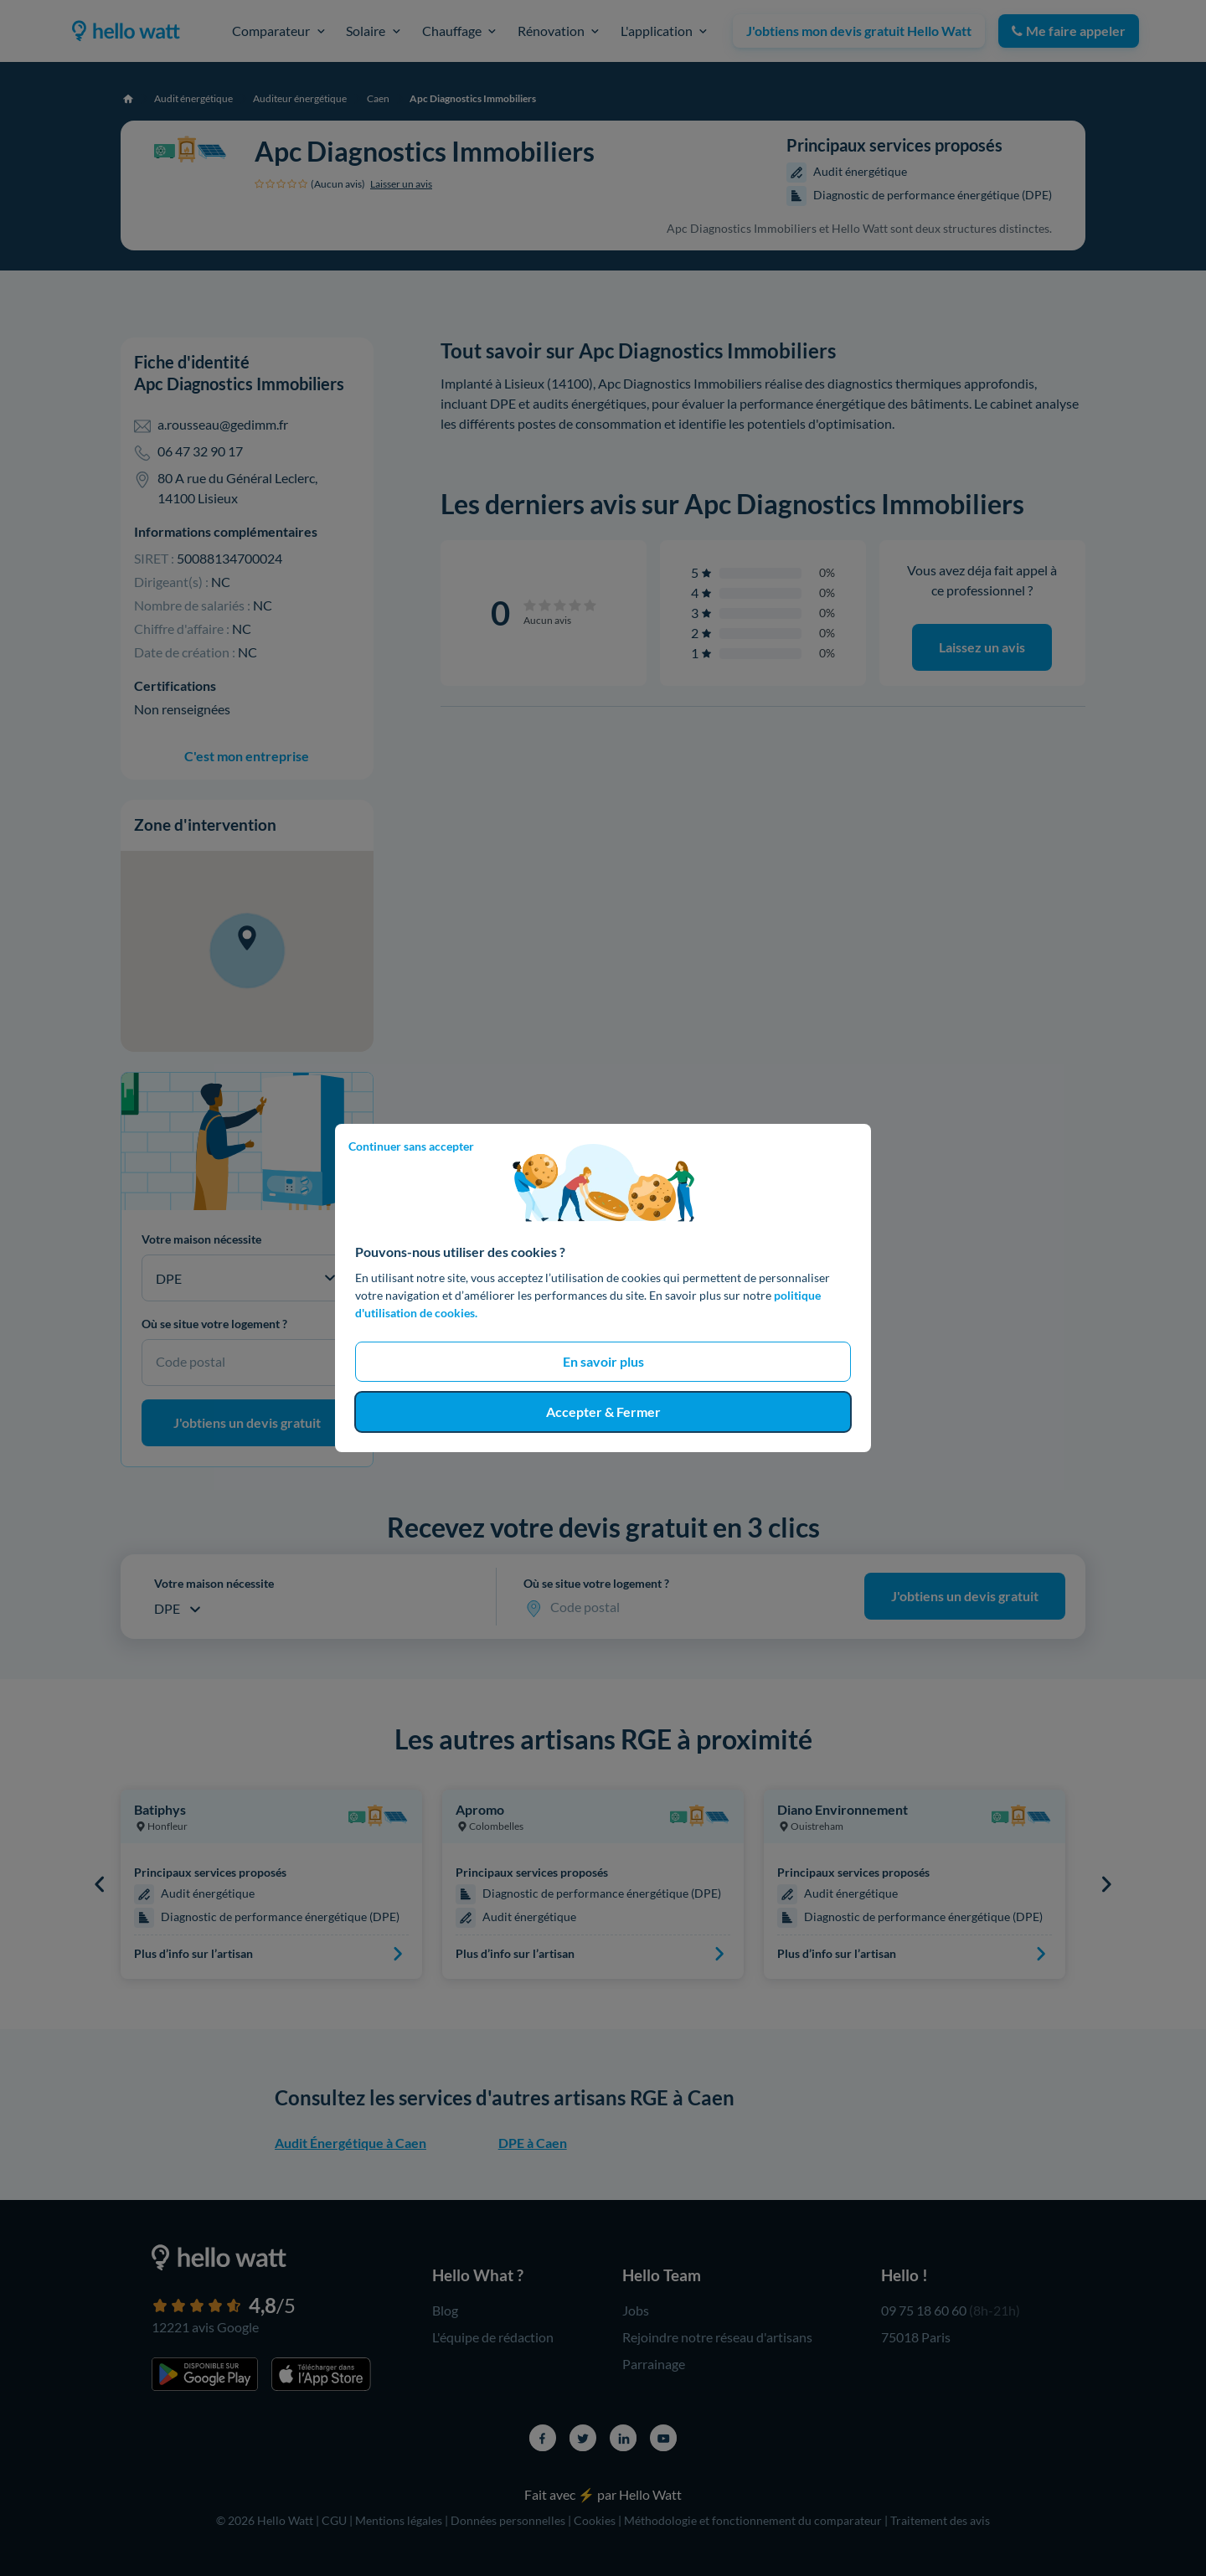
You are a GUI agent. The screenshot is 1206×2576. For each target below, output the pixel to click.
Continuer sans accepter (411, 1146)
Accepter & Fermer (603, 1411)
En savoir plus (603, 1361)
